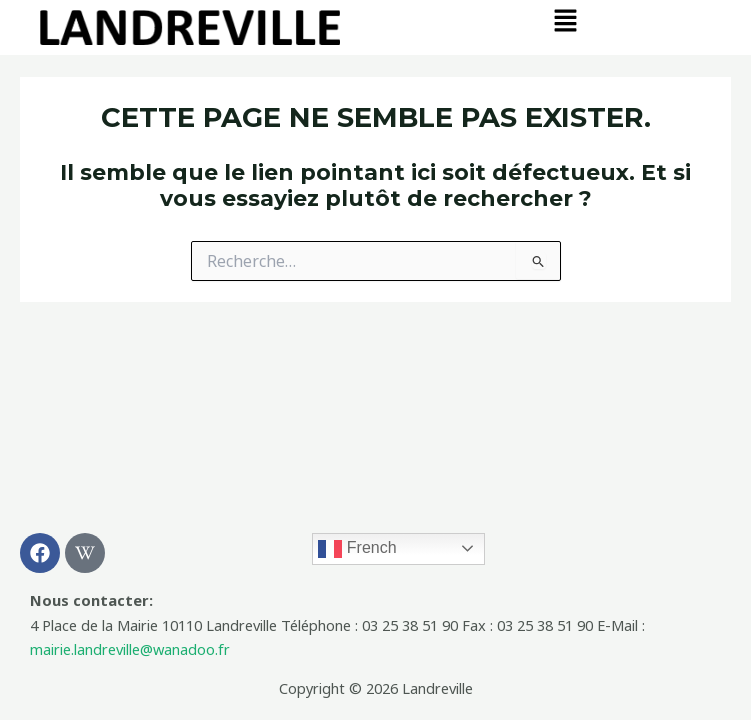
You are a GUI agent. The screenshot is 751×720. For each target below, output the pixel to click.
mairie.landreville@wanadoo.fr (130, 649)
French (357, 549)
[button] (566, 21)
